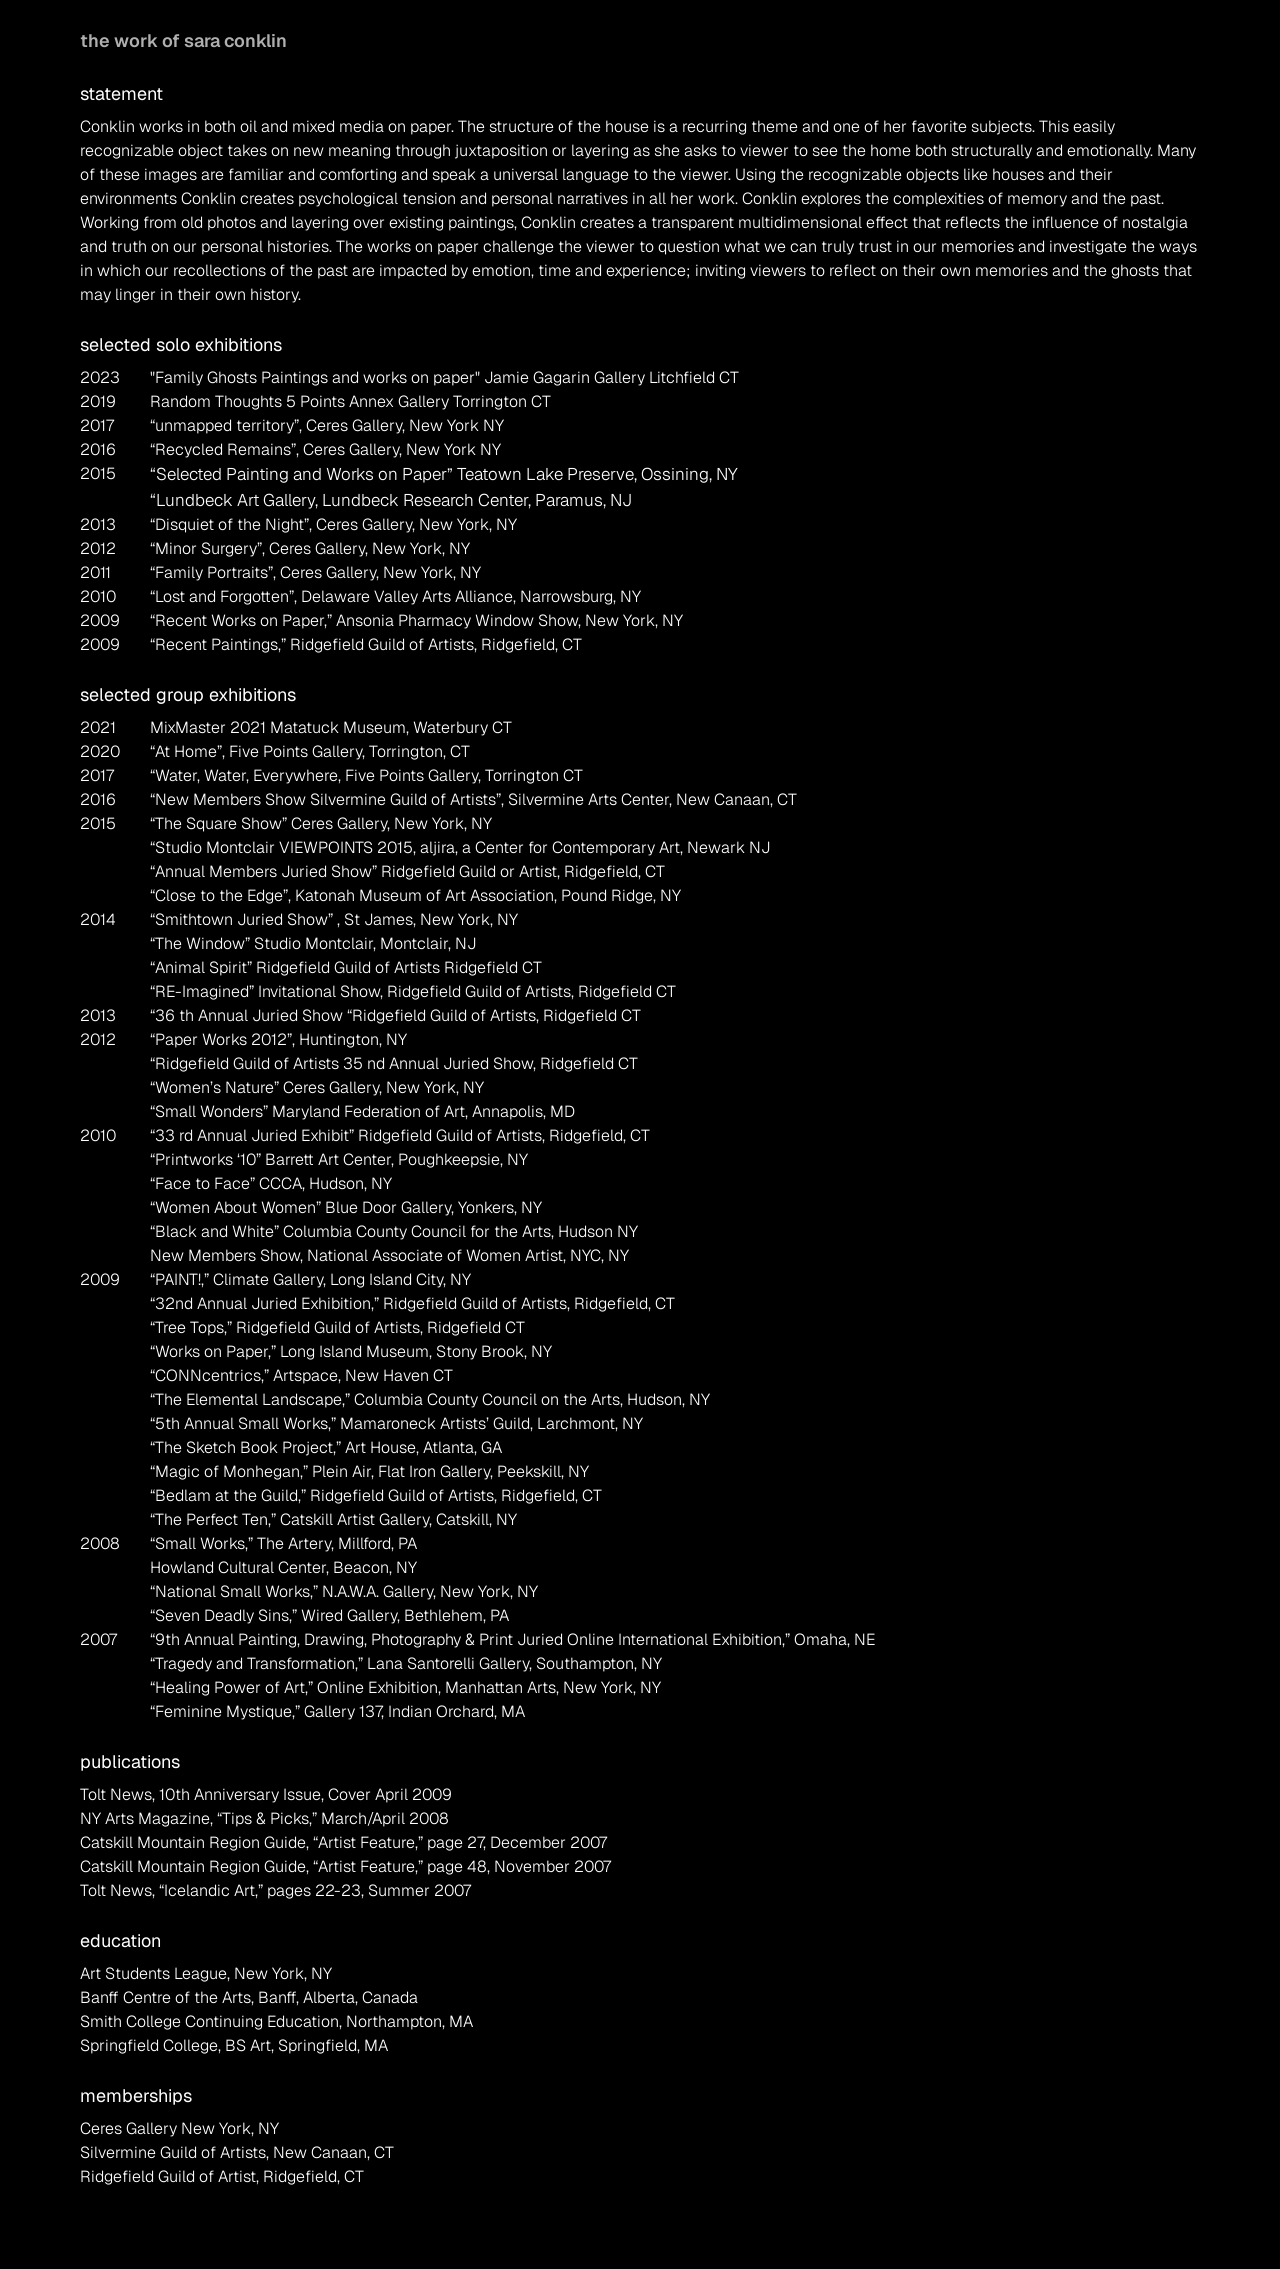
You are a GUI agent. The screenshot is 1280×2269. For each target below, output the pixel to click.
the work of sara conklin (183, 40)
